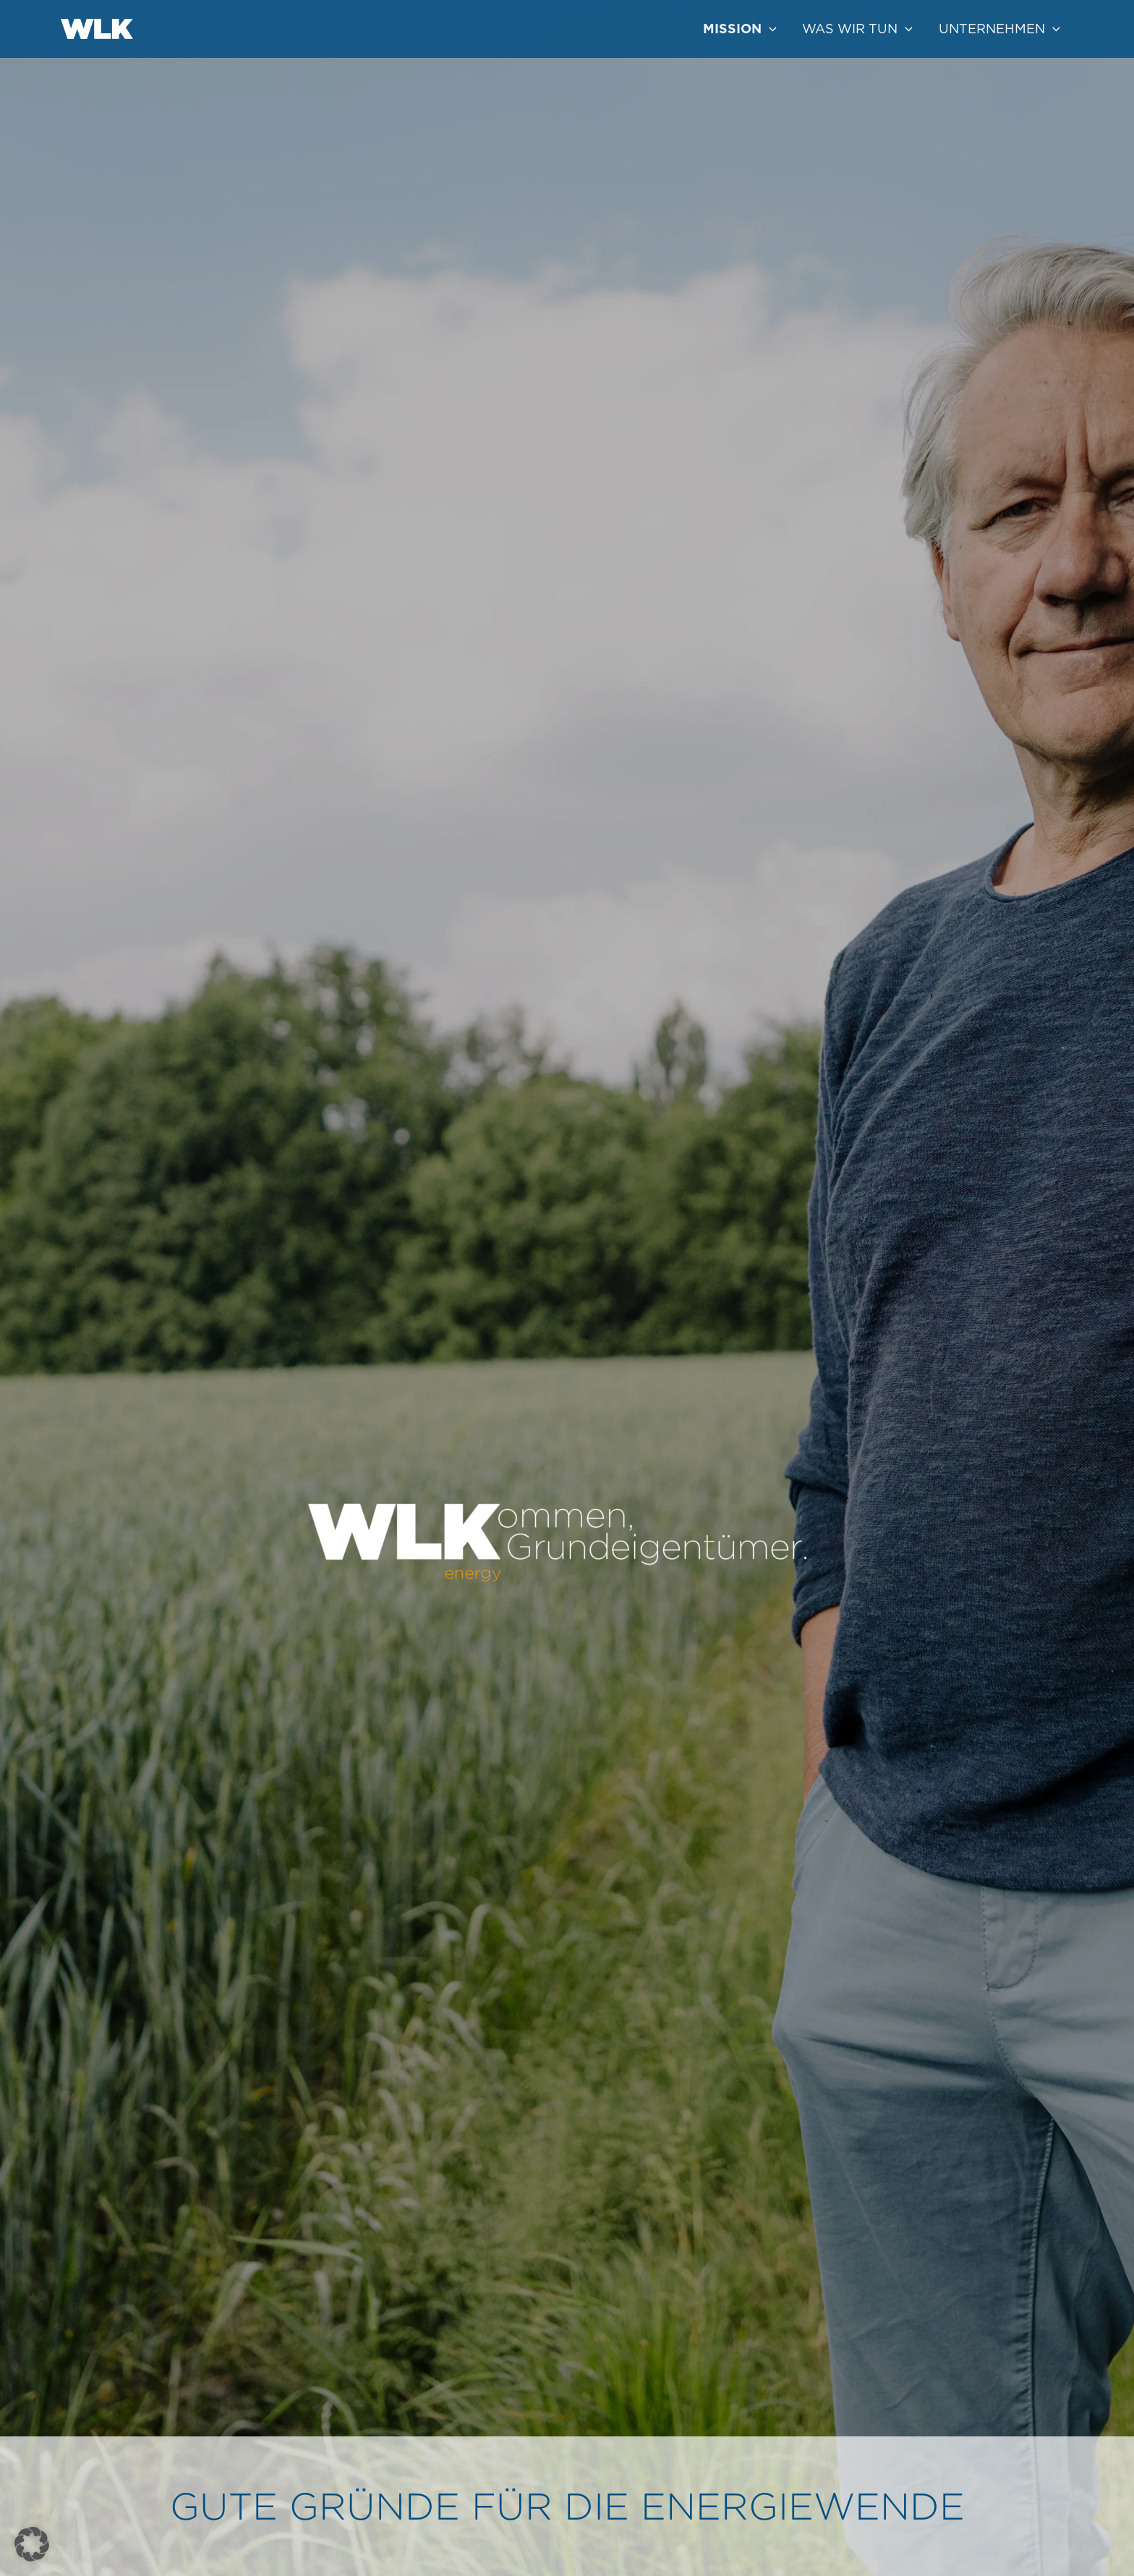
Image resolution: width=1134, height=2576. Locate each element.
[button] (32, 2544)
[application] (769, 29)
